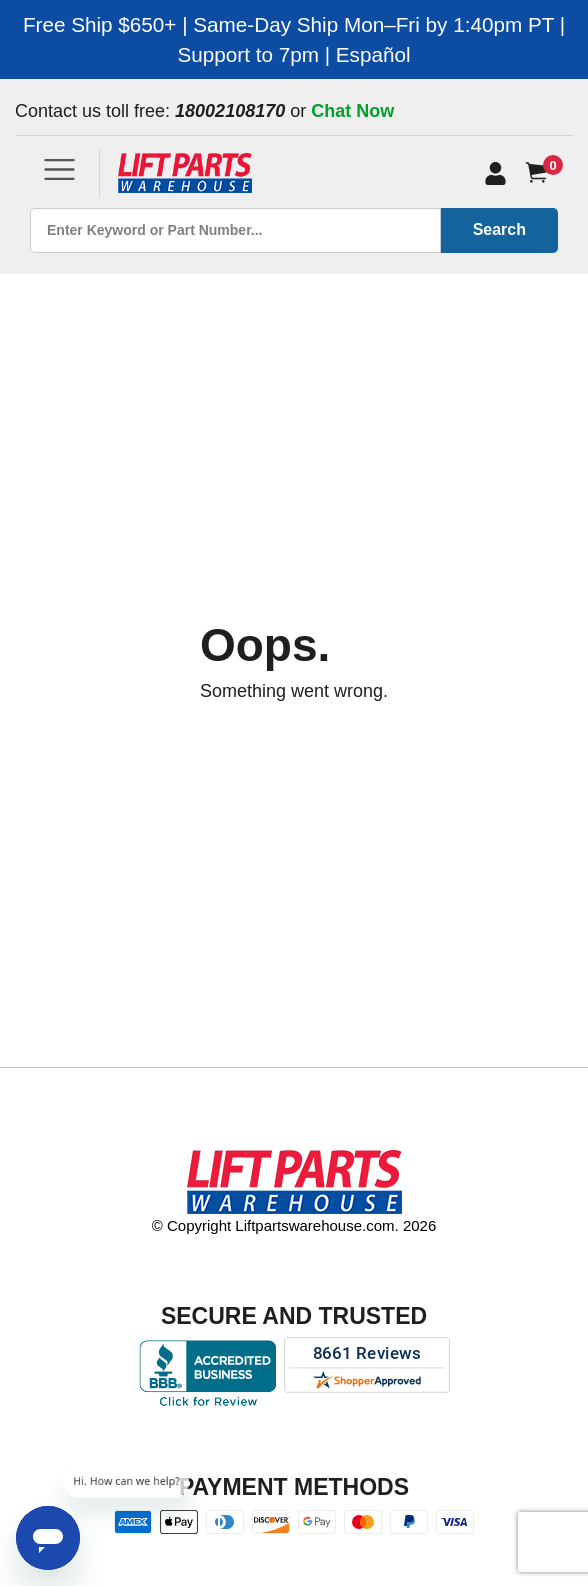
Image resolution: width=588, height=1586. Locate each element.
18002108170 (230, 111)
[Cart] (540, 172)
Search (499, 229)
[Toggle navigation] (59, 169)
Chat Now (352, 111)
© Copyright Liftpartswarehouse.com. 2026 (294, 1225)
